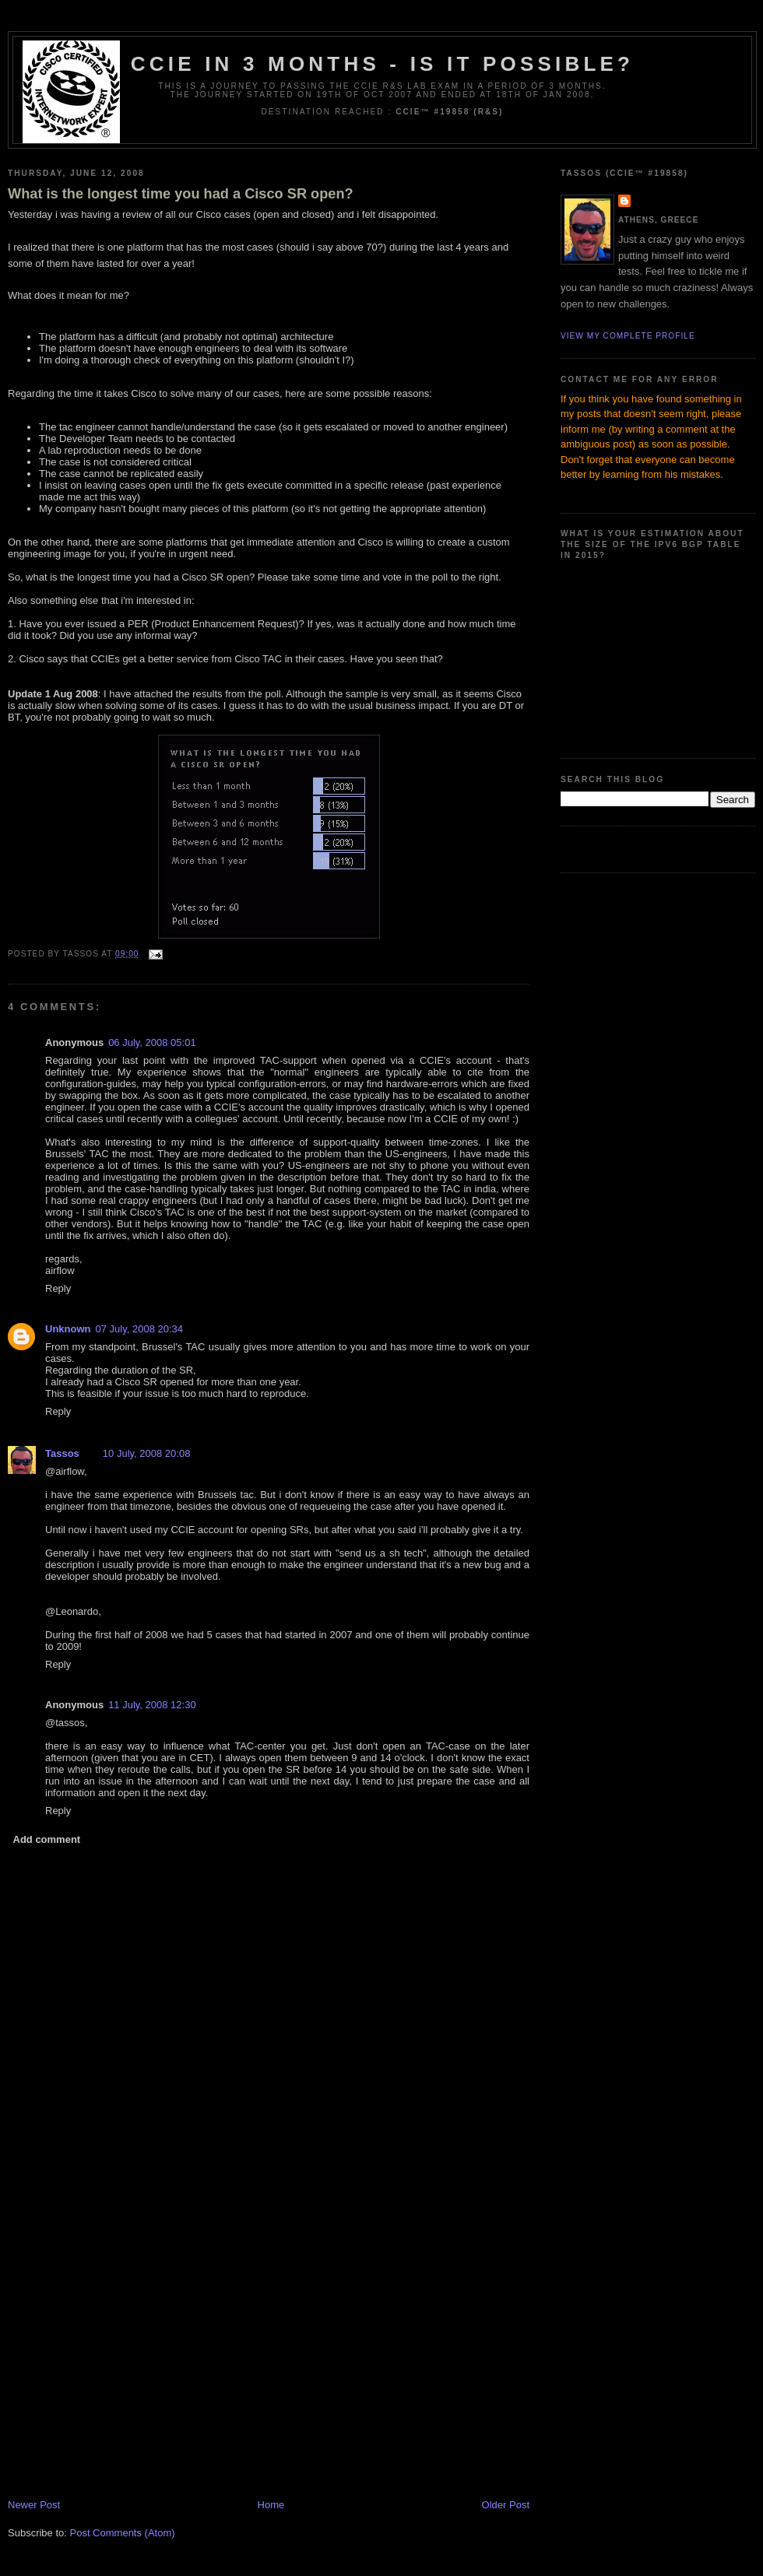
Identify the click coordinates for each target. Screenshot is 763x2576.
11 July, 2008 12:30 (152, 1705)
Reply (58, 1288)
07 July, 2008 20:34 (140, 1329)
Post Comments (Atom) (122, 2533)
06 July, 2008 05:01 (152, 1042)
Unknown (68, 1329)
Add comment (47, 1839)
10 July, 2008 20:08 (147, 1453)
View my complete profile (628, 336)
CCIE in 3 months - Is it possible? (382, 63)
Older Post (505, 2505)
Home (271, 2505)
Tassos (62, 1453)
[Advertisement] (146, 2341)
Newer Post (34, 2505)
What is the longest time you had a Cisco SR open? (180, 194)
